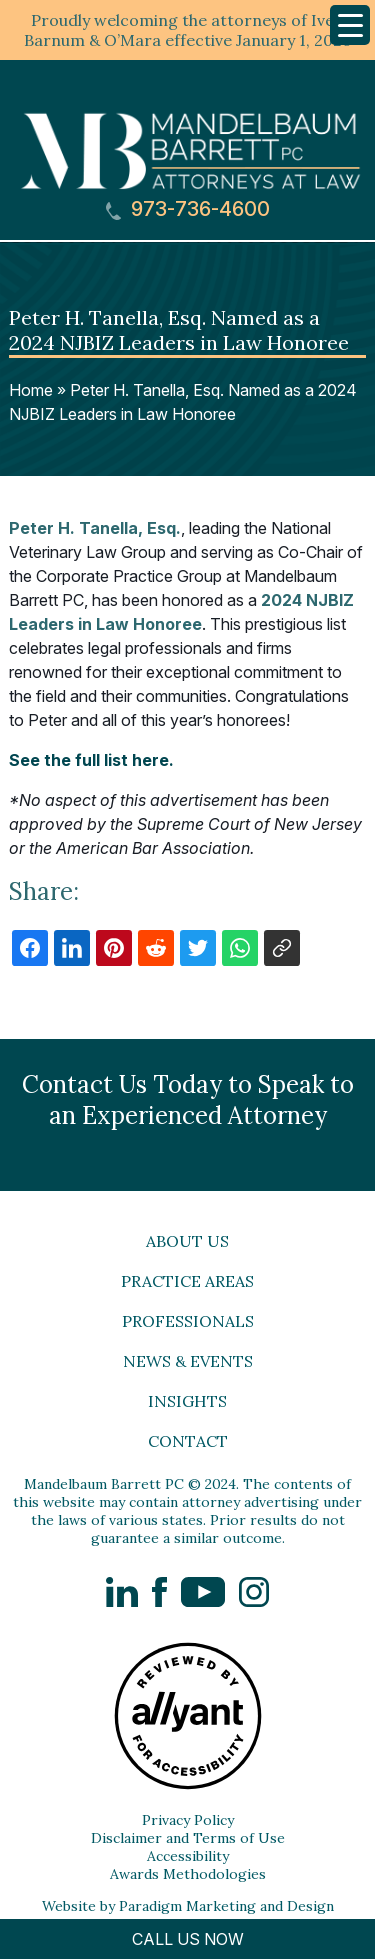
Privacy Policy (188, 1820)
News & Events (188, 1361)
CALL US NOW (188, 1939)
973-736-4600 (188, 209)
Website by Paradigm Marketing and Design (188, 1906)
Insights (187, 1401)
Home (31, 390)
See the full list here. (91, 760)
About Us (187, 1241)
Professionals (188, 1321)
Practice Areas (187, 1281)
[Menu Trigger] (350, 25)
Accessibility (188, 1856)
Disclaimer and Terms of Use (188, 1838)
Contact (188, 1441)
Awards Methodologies (188, 1874)
